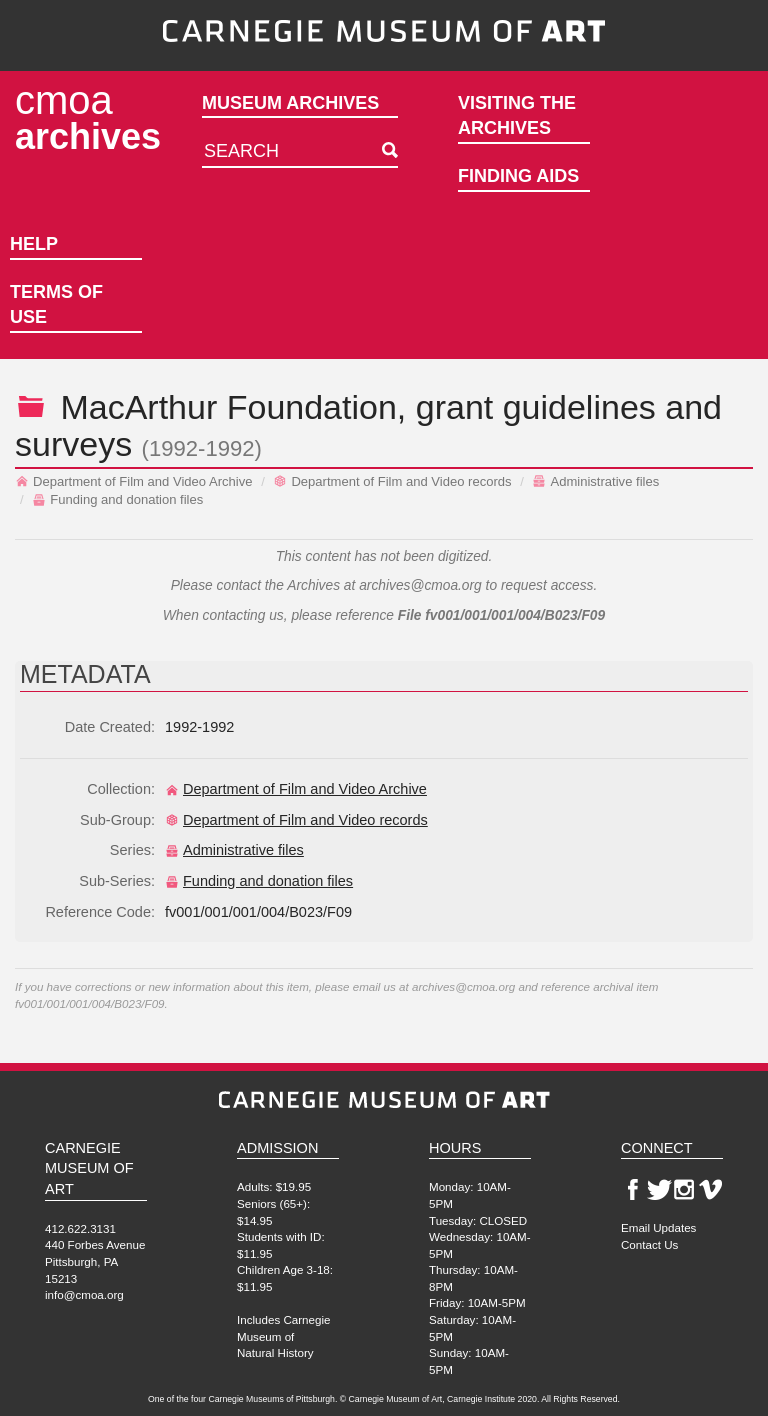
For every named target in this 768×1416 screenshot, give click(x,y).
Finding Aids (518, 176)
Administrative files (595, 481)
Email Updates (658, 1227)
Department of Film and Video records (392, 481)
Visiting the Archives (517, 116)
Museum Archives (290, 103)
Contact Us (649, 1244)
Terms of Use (56, 305)
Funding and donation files (117, 499)
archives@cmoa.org (420, 585)
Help (34, 244)
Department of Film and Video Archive (134, 481)
